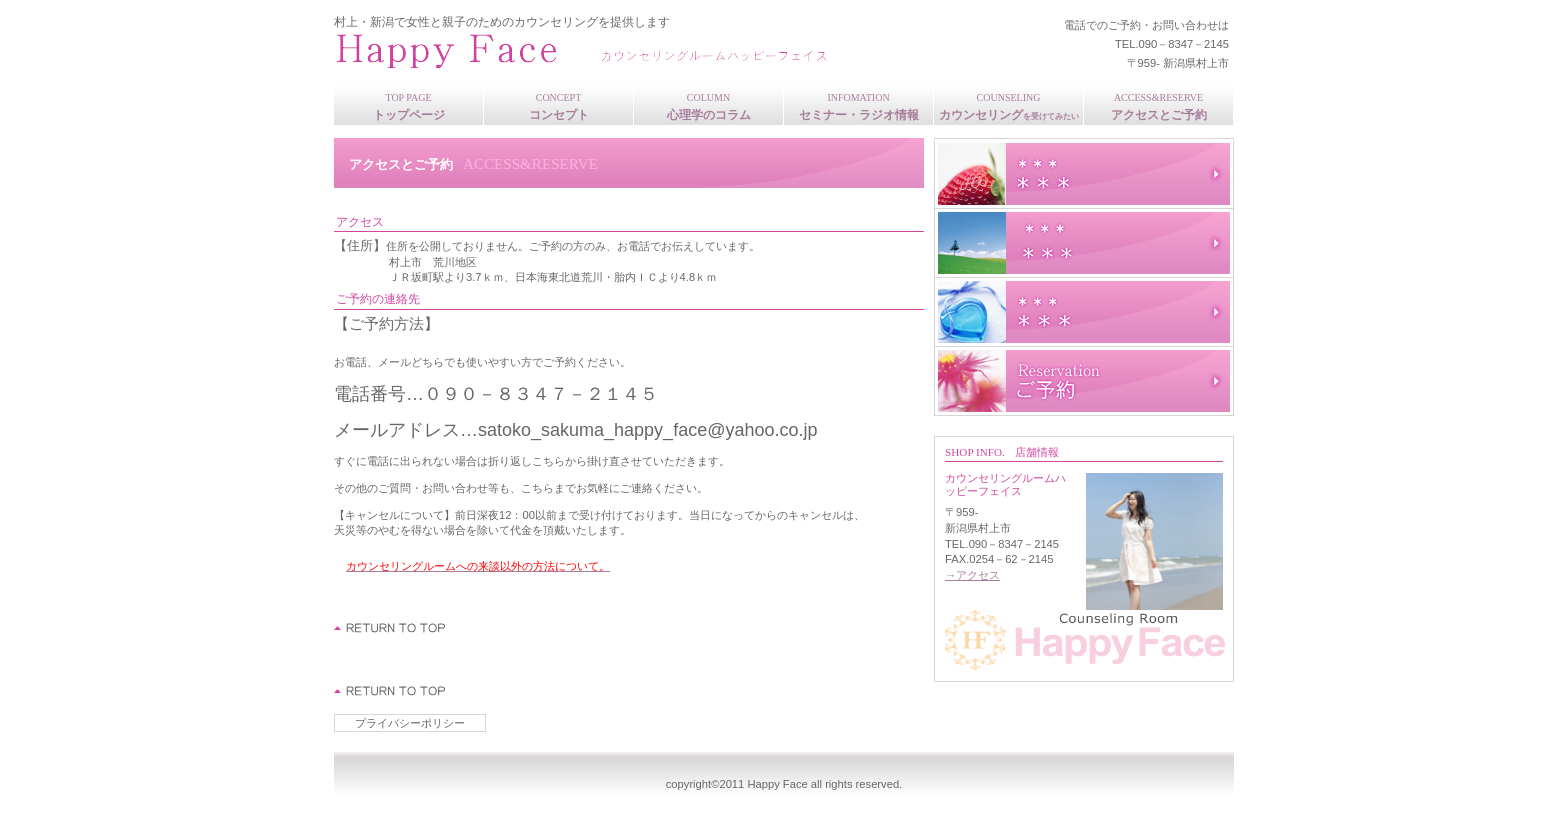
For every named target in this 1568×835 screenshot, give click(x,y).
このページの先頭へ (390, 628)
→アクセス (972, 575)
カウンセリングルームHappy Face (599, 50)
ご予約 (1084, 381)
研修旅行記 (1084, 243)
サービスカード (1084, 312)
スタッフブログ (1084, 174)
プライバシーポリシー (410, 723)
